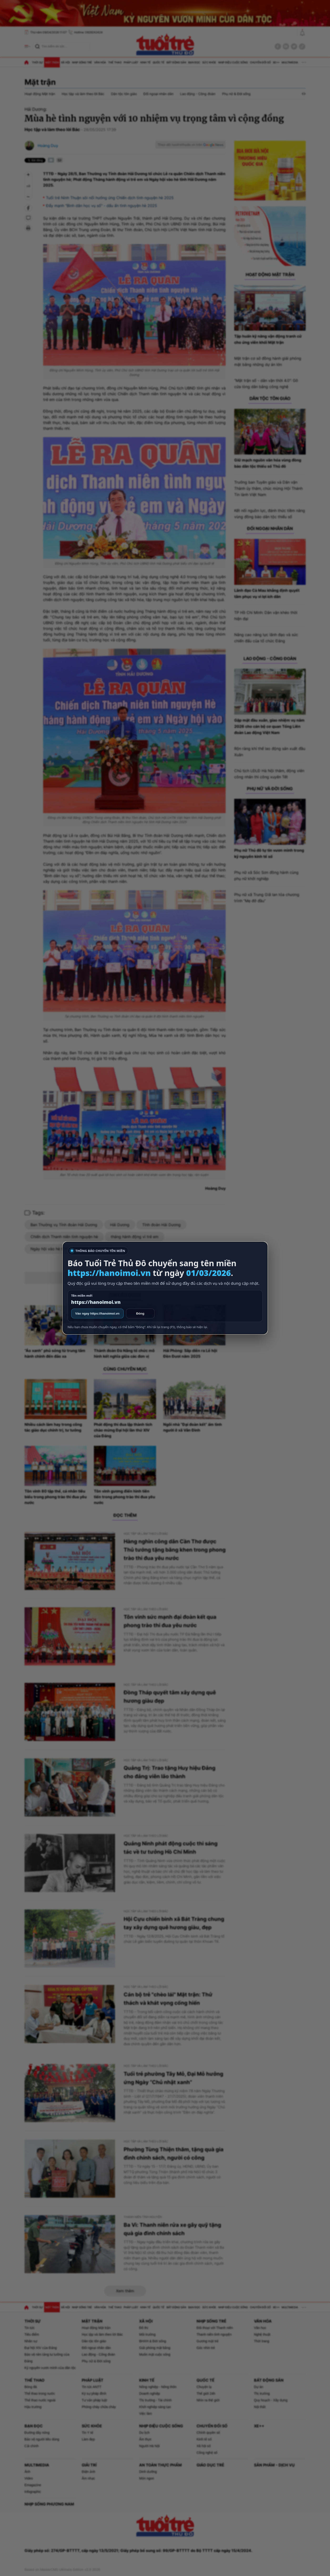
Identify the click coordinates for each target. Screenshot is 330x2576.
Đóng (140, 1313)
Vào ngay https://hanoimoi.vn (97, 1313)
